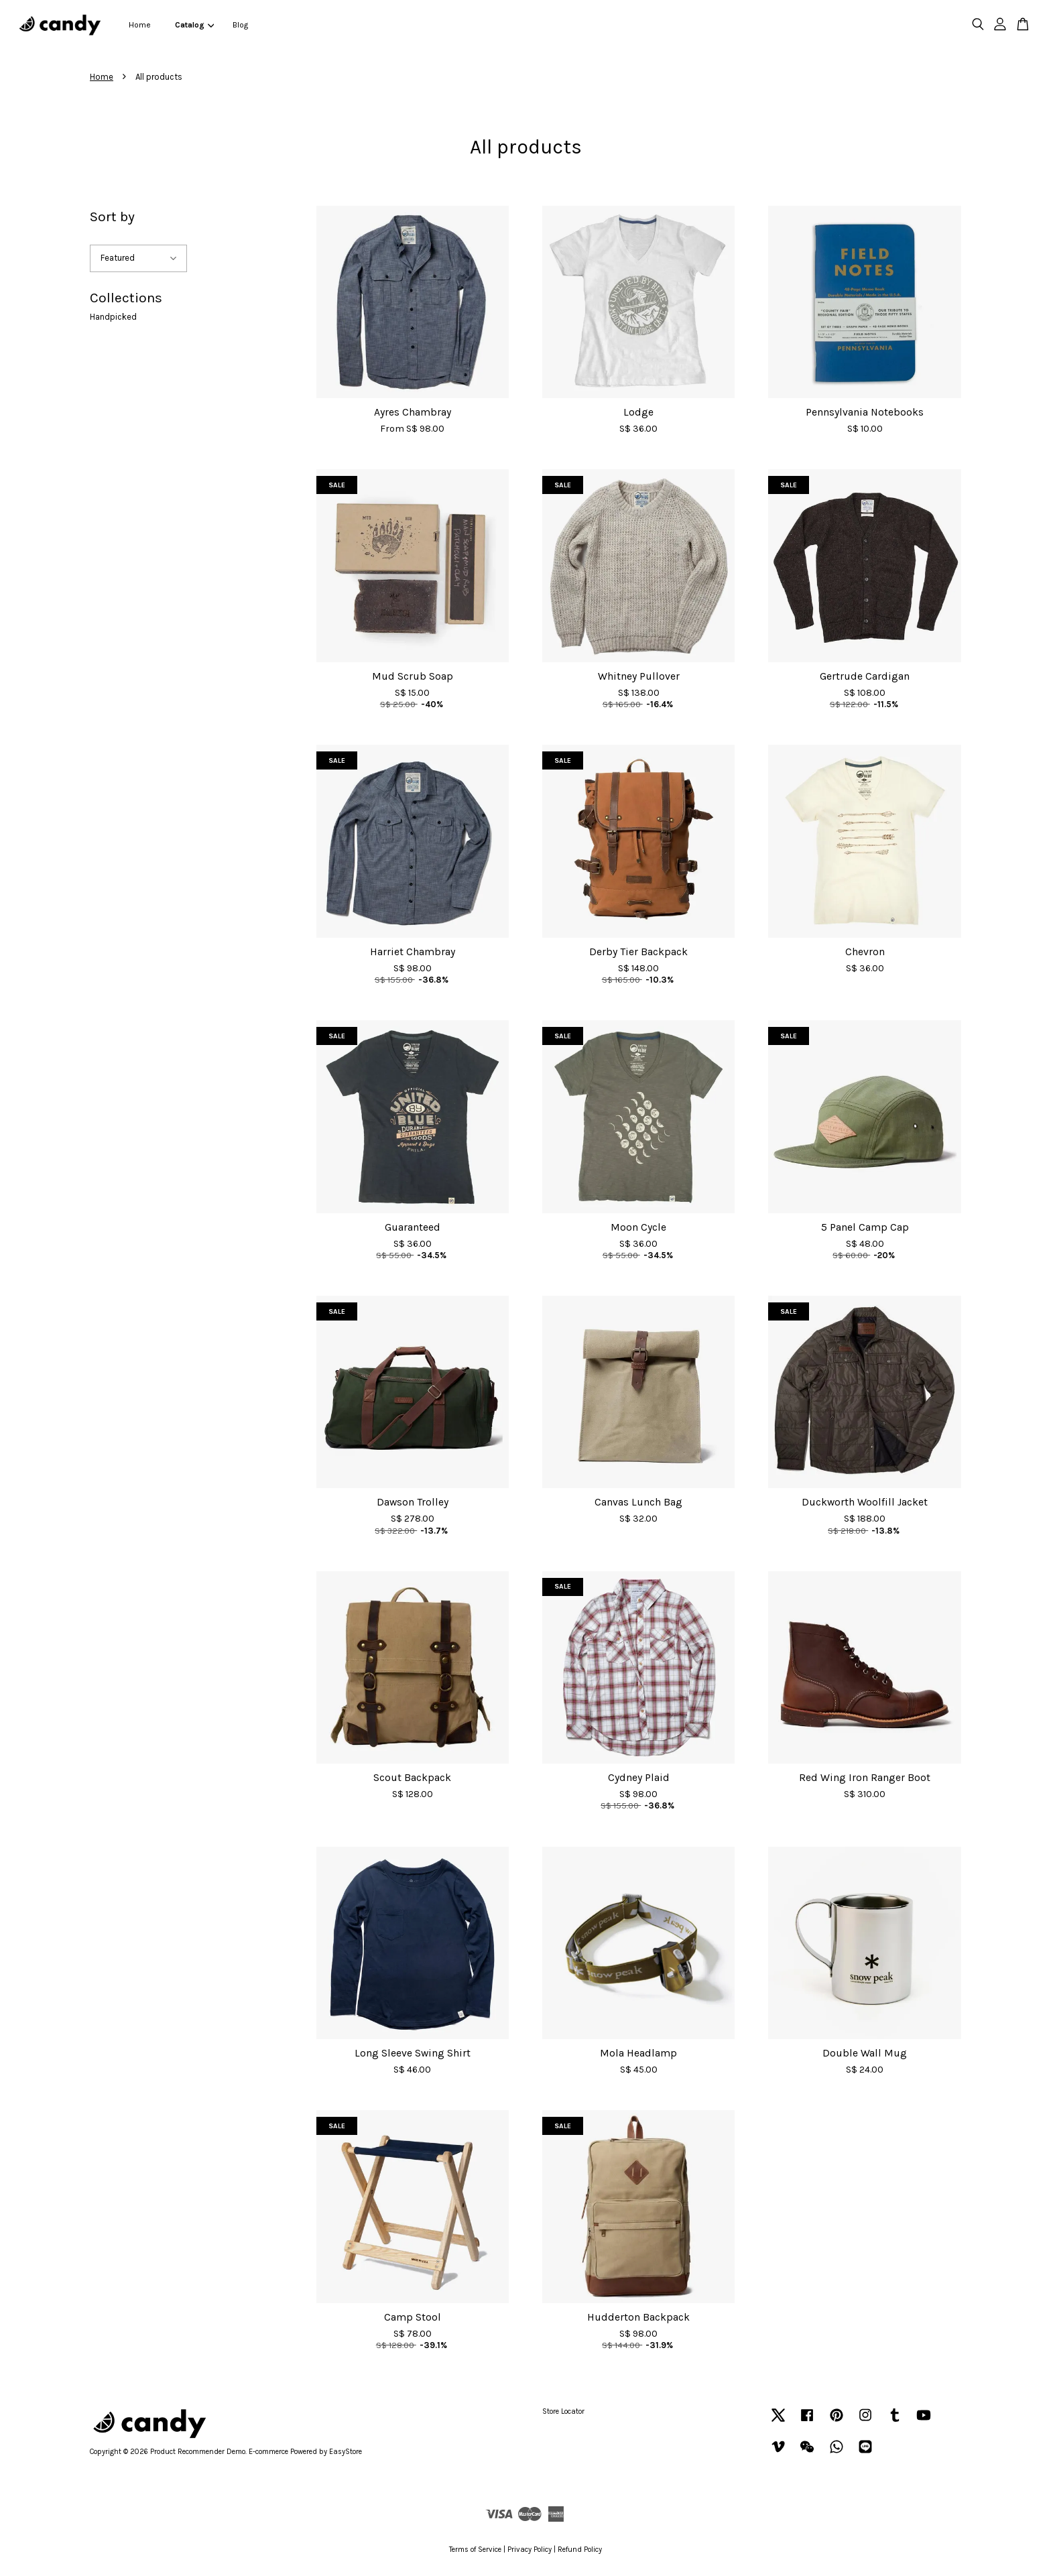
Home (140, 24)
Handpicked (113, 317)
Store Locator (563, 2411)
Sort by (112, 216)
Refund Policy (580, 2549)
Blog (240, 24)
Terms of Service (475, 2549)
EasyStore (345, 2451)
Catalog (194, 24)
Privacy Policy (529, 2549)
